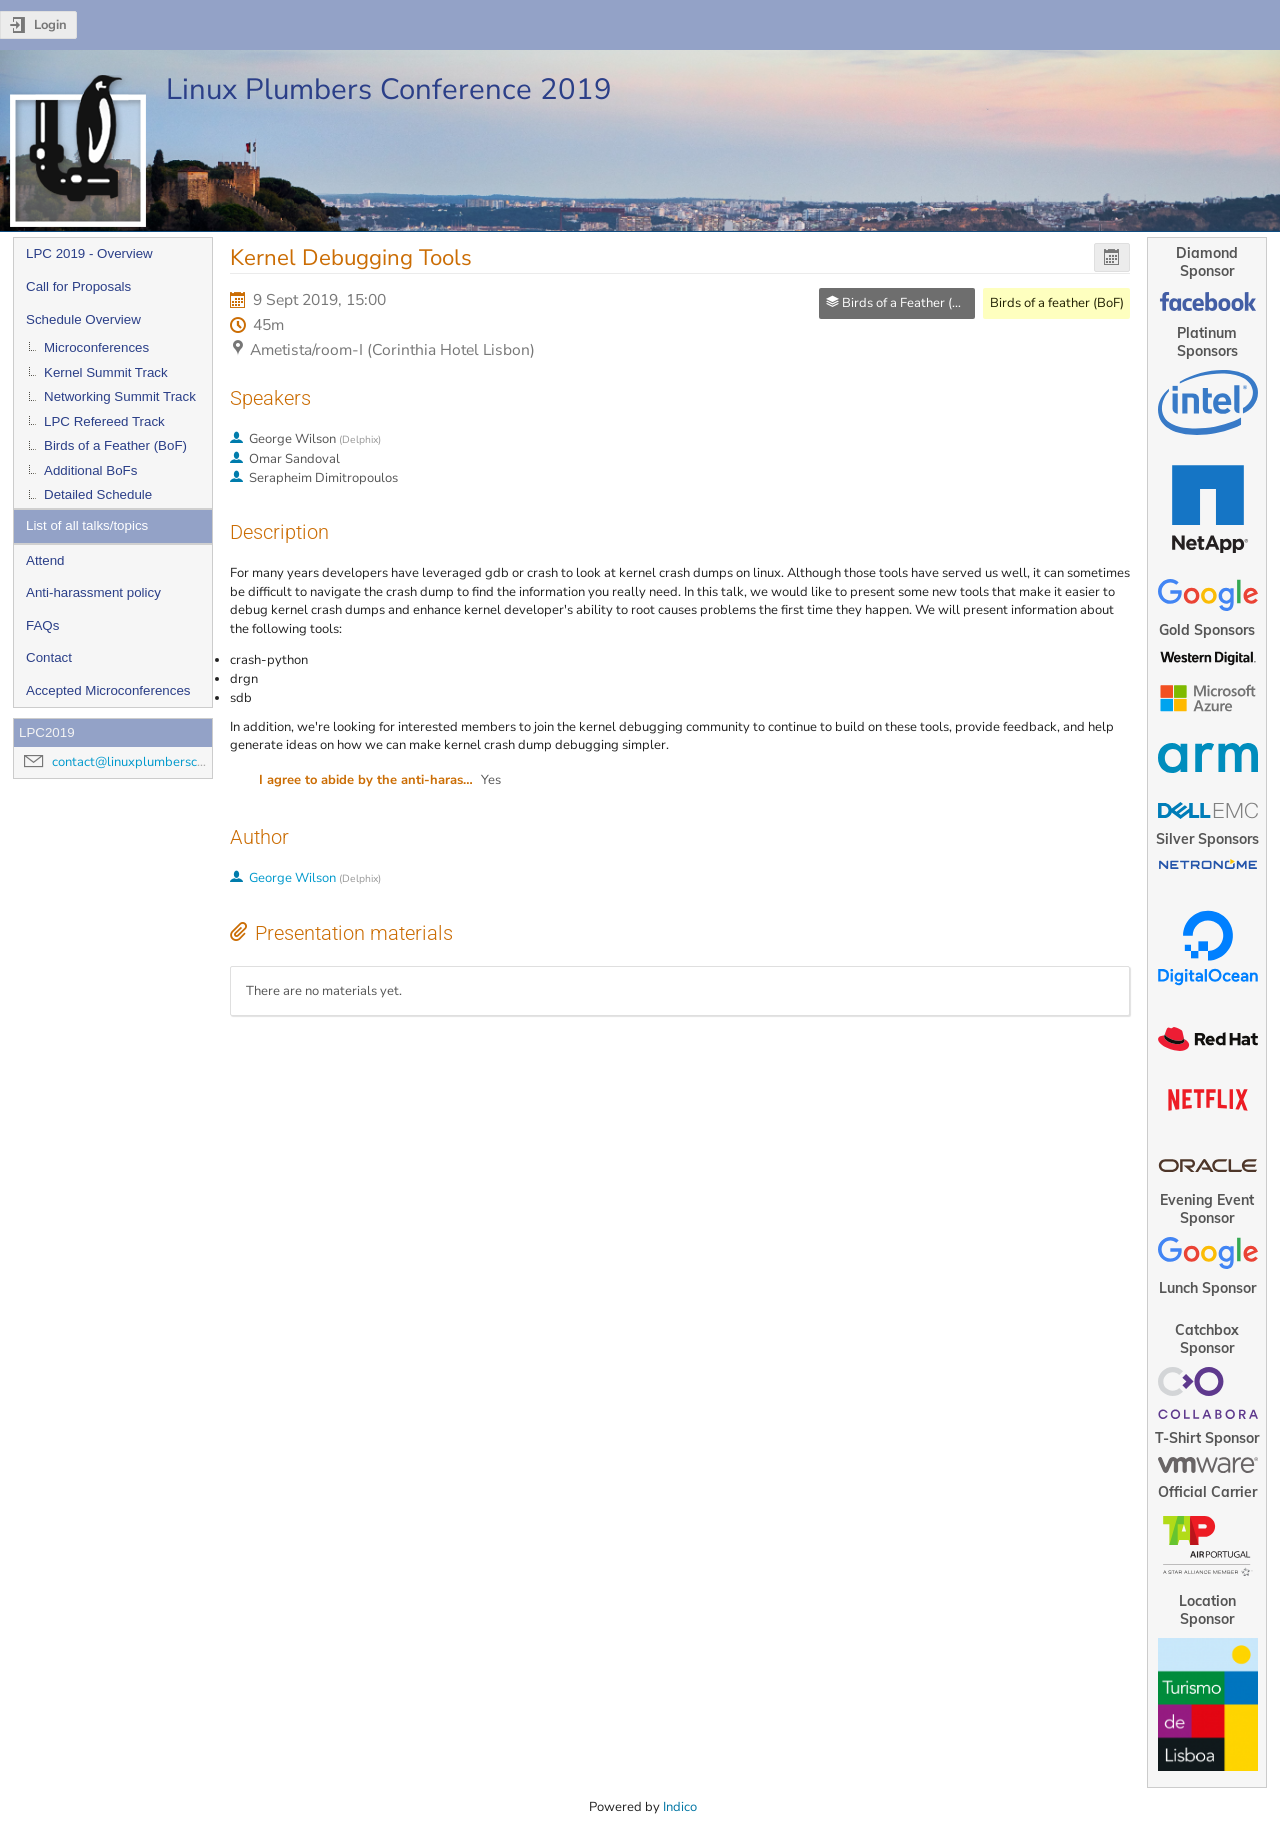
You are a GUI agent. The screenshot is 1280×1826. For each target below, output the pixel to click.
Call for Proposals (78, 286)
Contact (49, 657)
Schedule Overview (83, 319)
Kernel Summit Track (106, 372)
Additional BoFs (90, 470)
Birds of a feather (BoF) (1057, 303)
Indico (680, 1807)
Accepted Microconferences (108, 690)
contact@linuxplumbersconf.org (145, 762)
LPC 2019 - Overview (89, 253)
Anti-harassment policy (93, 592)
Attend (45, 560)
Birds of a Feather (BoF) (115, 445)
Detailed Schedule (98, 494)
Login (50, 25)
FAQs (42, 625)
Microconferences (96, 347)
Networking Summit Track (120, 396)
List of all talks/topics (87, 525)
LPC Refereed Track (104, 421)
